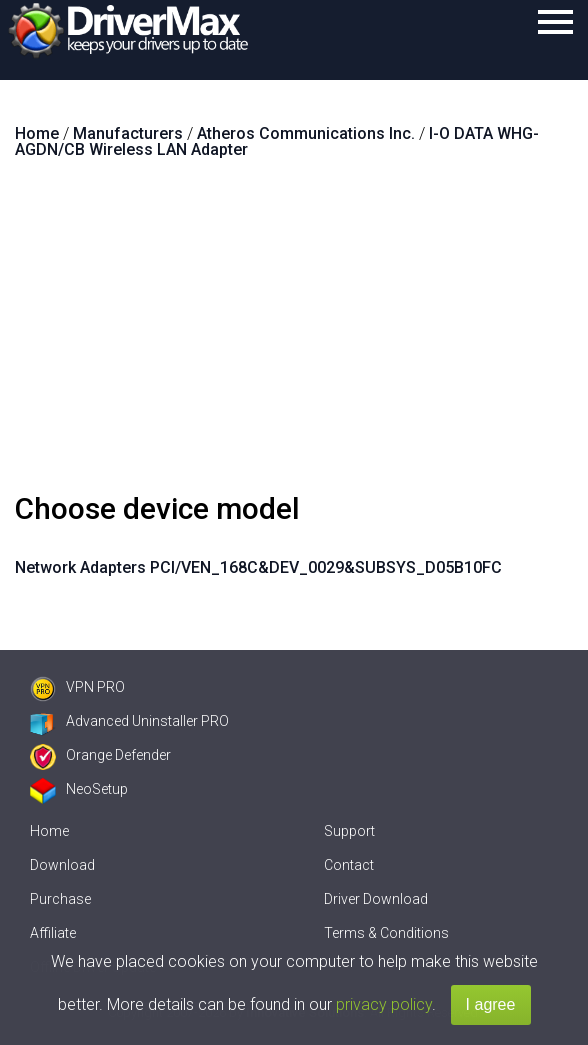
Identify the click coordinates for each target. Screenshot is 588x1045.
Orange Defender (100, 755)
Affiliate (53, 933)
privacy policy (384, 1004)
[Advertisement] (294, 334)
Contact (349, 865)
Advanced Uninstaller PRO (129, 721)
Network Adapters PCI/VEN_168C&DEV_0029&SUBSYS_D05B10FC (258, 567)
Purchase (60, 899)
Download (62, 865)
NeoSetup (79, 789)
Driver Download (376, 899)
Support (349, 831)
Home (49, 831)
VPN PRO (77, 687)
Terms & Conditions (386, 933)
